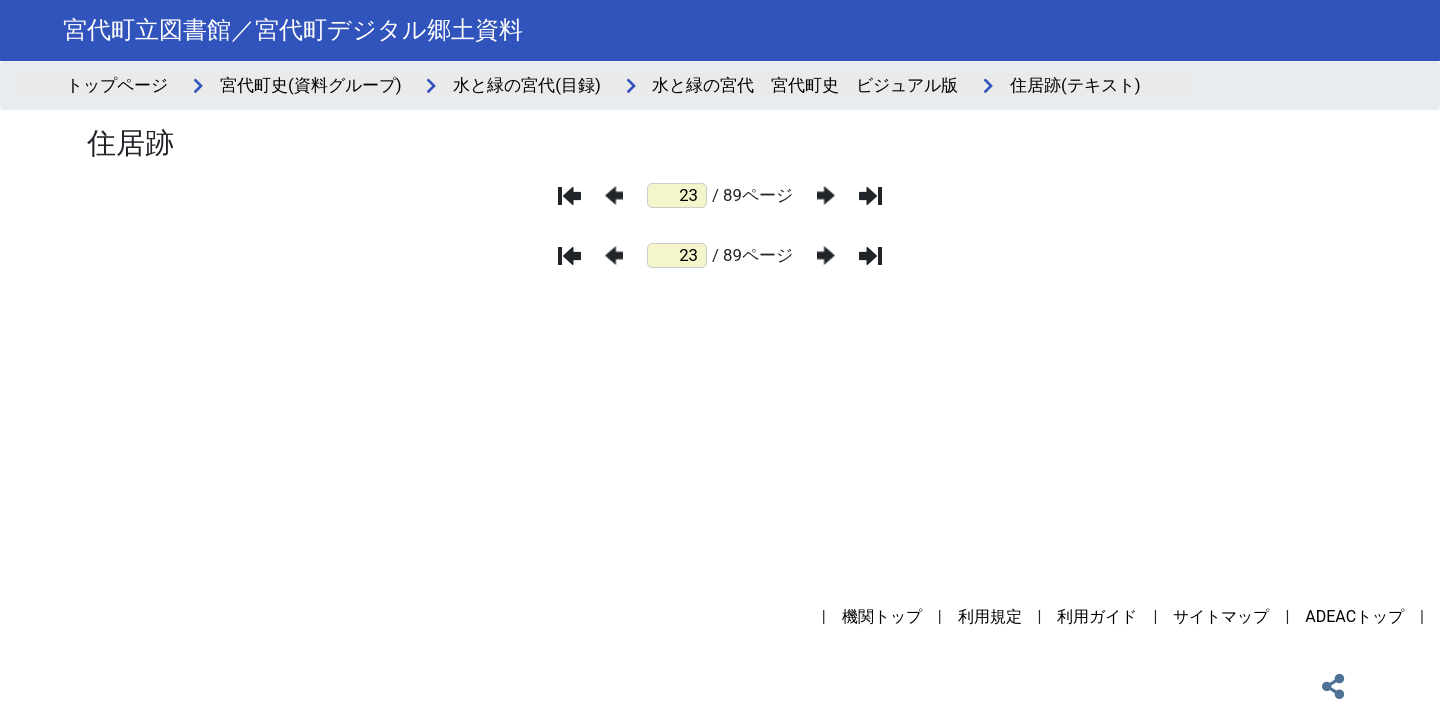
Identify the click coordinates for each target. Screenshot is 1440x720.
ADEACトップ (1354, 616)
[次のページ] (826, 195)
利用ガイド (1097, 616)
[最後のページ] (870, 196)
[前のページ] (614, 195)
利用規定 (990, 616)
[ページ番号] (677, 195)
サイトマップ (1221, 616)
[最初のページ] (569, 196)
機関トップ (882, 616)
